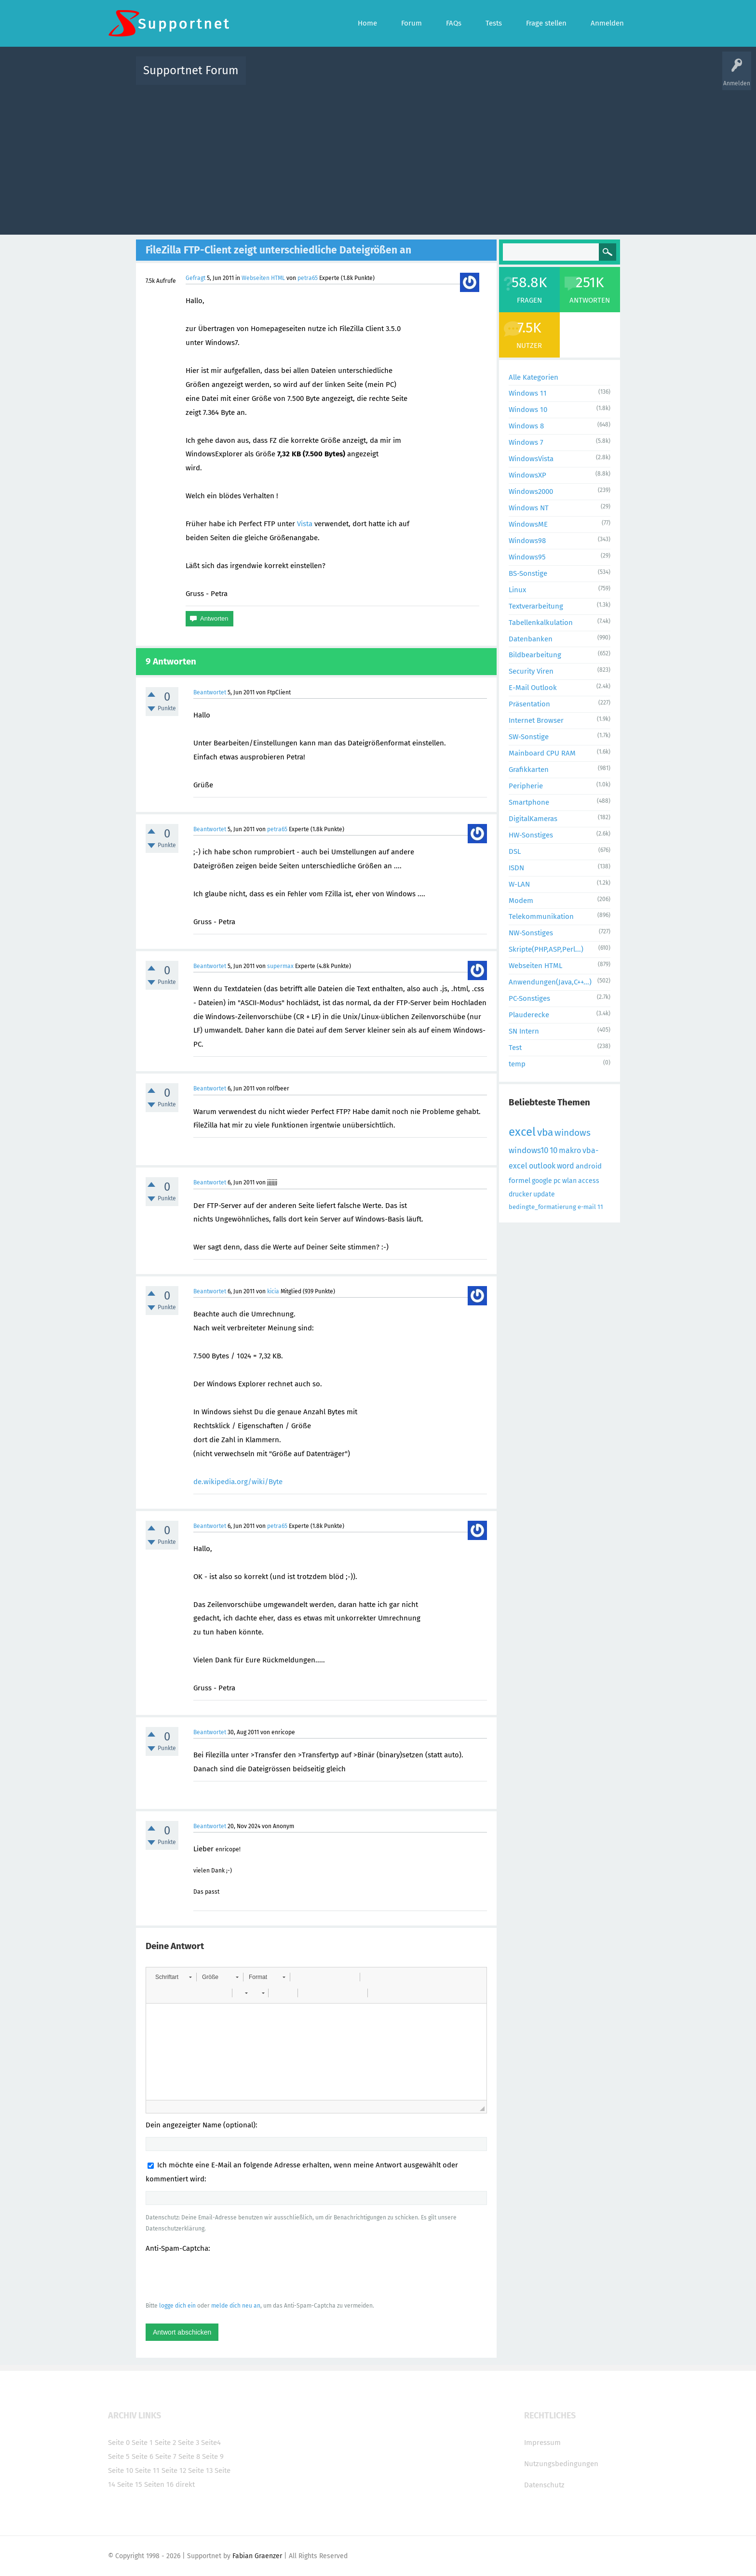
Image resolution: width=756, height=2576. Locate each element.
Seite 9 (213, 2456)
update (544, 1194)
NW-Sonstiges (531, 933)
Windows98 (527, 540)
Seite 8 (189, 2456)
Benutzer (499, 77)
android (589, 1166)
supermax (280, 966)
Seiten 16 (159, 2484)
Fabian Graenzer (257, 2556)
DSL (515, 851)
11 (600, 1206)
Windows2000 (531, 491)
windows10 (528, 1150)
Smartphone (529, 802)
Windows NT (529, 508)
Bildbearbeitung (535, 655)
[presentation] (219, 2277)
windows (572, 1132)
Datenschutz (544, 2485)
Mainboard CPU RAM (542, 753)
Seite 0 (119, 2442)
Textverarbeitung (536, 606)
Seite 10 (120, 2470)
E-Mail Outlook (533, 687)
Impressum (542, 2442)
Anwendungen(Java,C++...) (550, 982)
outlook (542, 1165)
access (588, 1181)
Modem (521, 900)
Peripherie (526, 786)
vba (545, 1132)
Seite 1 (142, 2442)
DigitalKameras (533, 818)
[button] (173, 1977)
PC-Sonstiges (529, 998)
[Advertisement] (378, 157)
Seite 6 (142, 2456)
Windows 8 (526, 426)
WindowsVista (531, 458)
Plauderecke (529, 1014)
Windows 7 (526, 442)
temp (517, 1064)
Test (515, 1047)
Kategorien (464, 77)
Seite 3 (188, 2442)
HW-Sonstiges (531, 835)
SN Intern (524, 1031)
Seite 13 (200, 2470)
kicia (273, 1291)
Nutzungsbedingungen (561, 2463)
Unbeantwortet (390, 77)
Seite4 (211, 2442)
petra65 (307, 278)
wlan (569, 1181)
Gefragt (195, 278)
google (542, 1181)
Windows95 (527, 557)
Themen (430, 77)
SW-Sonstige (529, 736)
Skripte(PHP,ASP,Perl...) (546, 949)
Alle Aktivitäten (273, 77)
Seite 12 (174, 2470)
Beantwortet (209, 692)
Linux (517, 589)
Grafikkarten (529, 769)
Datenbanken (531, 639)
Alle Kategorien (533, 377)
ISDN (516, 867)
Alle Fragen (317, 77)
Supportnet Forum (191, 70)
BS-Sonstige (528, 573)
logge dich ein (177, 2305)
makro (570, 1150)
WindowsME (528, 524)
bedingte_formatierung (542, 1206)
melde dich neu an (235, 2305)
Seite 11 (147, 2470)
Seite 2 (165, 2442)
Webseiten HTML (263, 278)
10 (553, 1150)
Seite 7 (165, 2456)
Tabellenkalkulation (541, 622)
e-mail (587, 1206)
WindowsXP (527, 475)
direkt (185, 2484)
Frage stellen (535, 77)
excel (522, 1132)
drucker (520, 1194)
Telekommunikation (541, 916)
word (565, 1165)
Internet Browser (536, 720)
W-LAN (519, 884)
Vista (304, 523)
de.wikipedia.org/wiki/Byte (238, 1481)
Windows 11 (528, 393)
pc (557, 1181)
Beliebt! (350, 77)
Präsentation (529, 704)
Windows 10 (528, 409)
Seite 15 (129, 2484)
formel (519, 1180)
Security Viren (531, 671)
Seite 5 (119, 2456)
